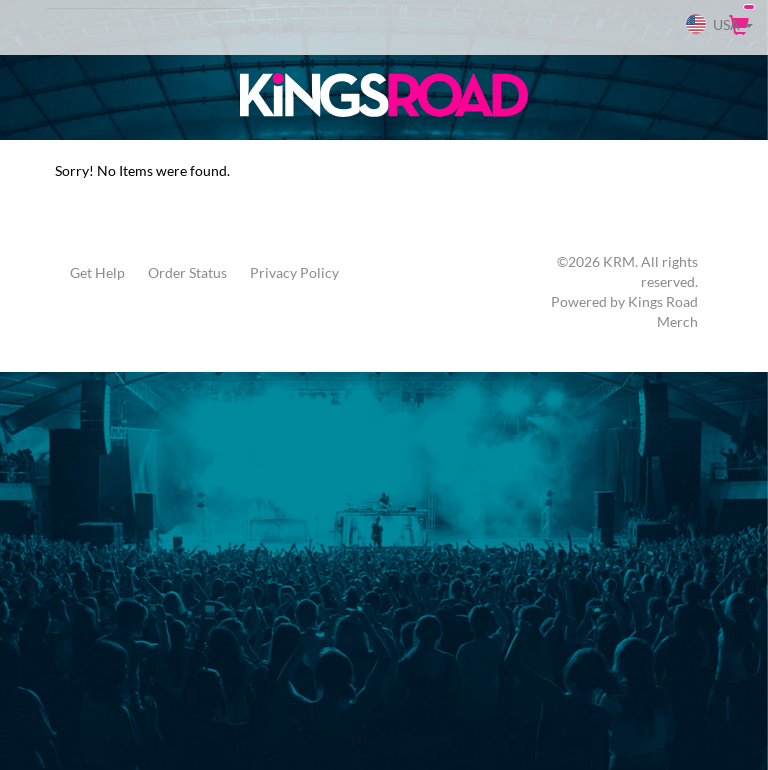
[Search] (145, 25)
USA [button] (719, 24)
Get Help (97, 272)
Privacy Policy (294, 272)
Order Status (187, 272)
